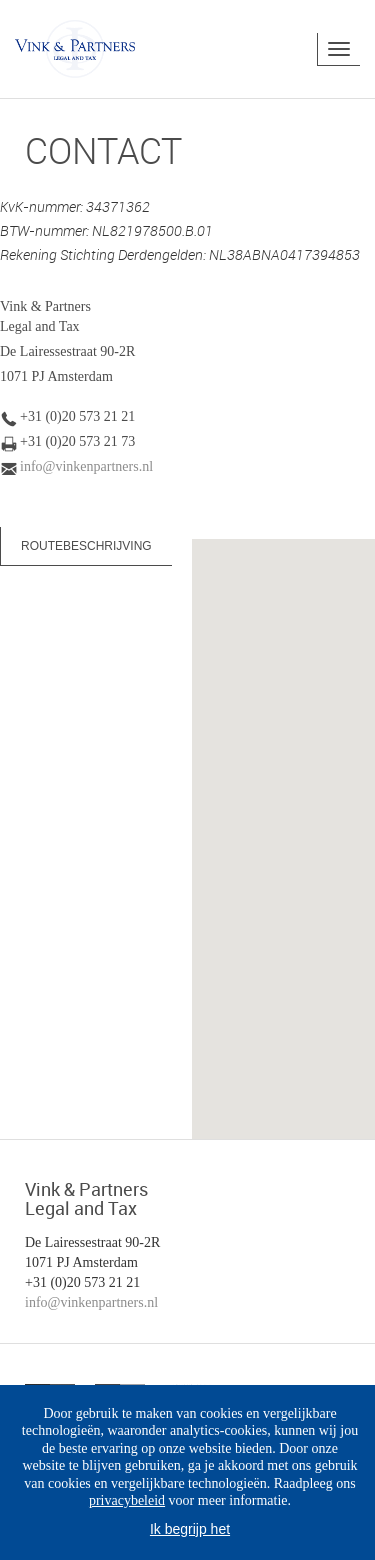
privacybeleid (127, 1500)
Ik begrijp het (190, 1529)
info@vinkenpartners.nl (86, 466)
